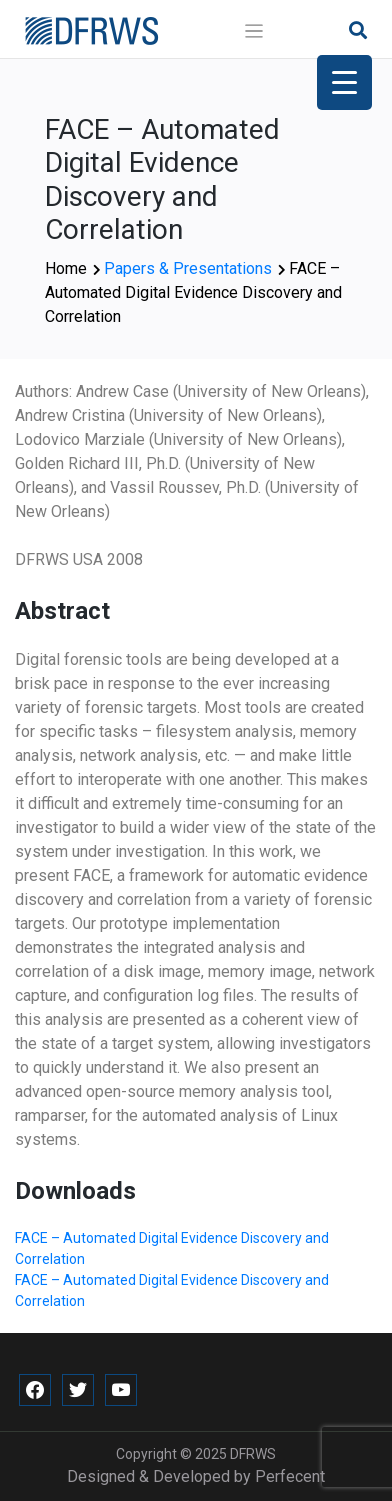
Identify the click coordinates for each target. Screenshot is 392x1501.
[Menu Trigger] (344, 82)
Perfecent (290, 1476)
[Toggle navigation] (254, 31)
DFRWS (253, 1454)
